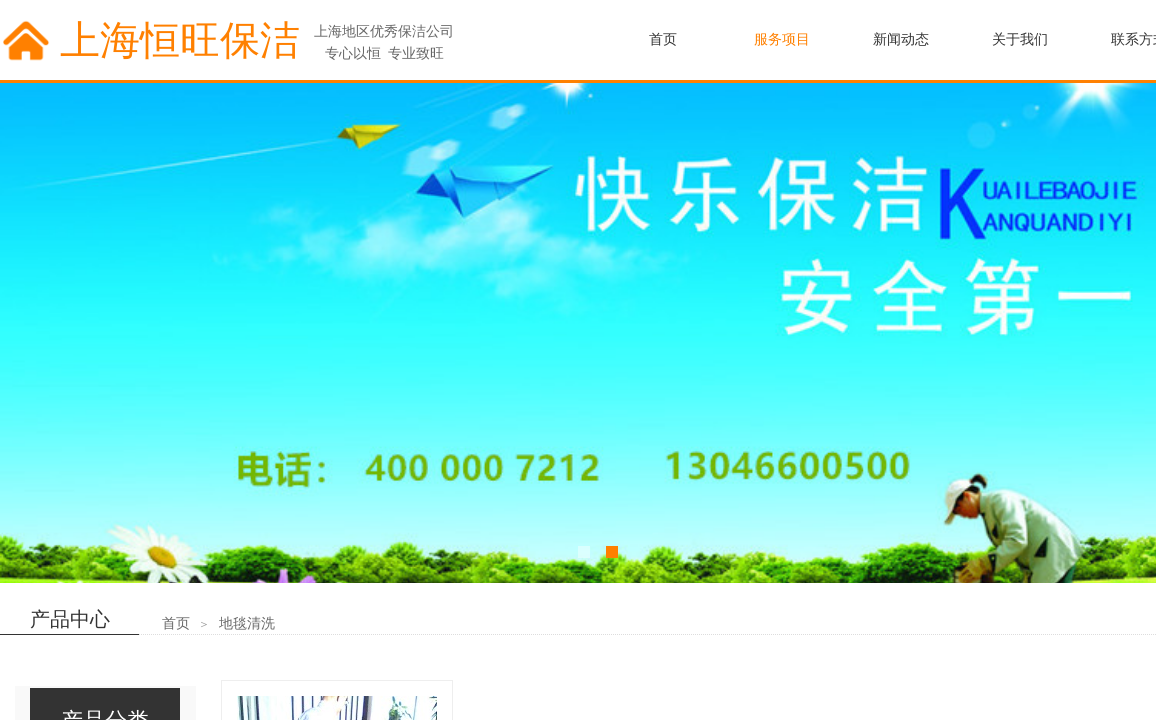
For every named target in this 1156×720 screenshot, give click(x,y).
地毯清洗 (247, 623)
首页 (176, 623)
